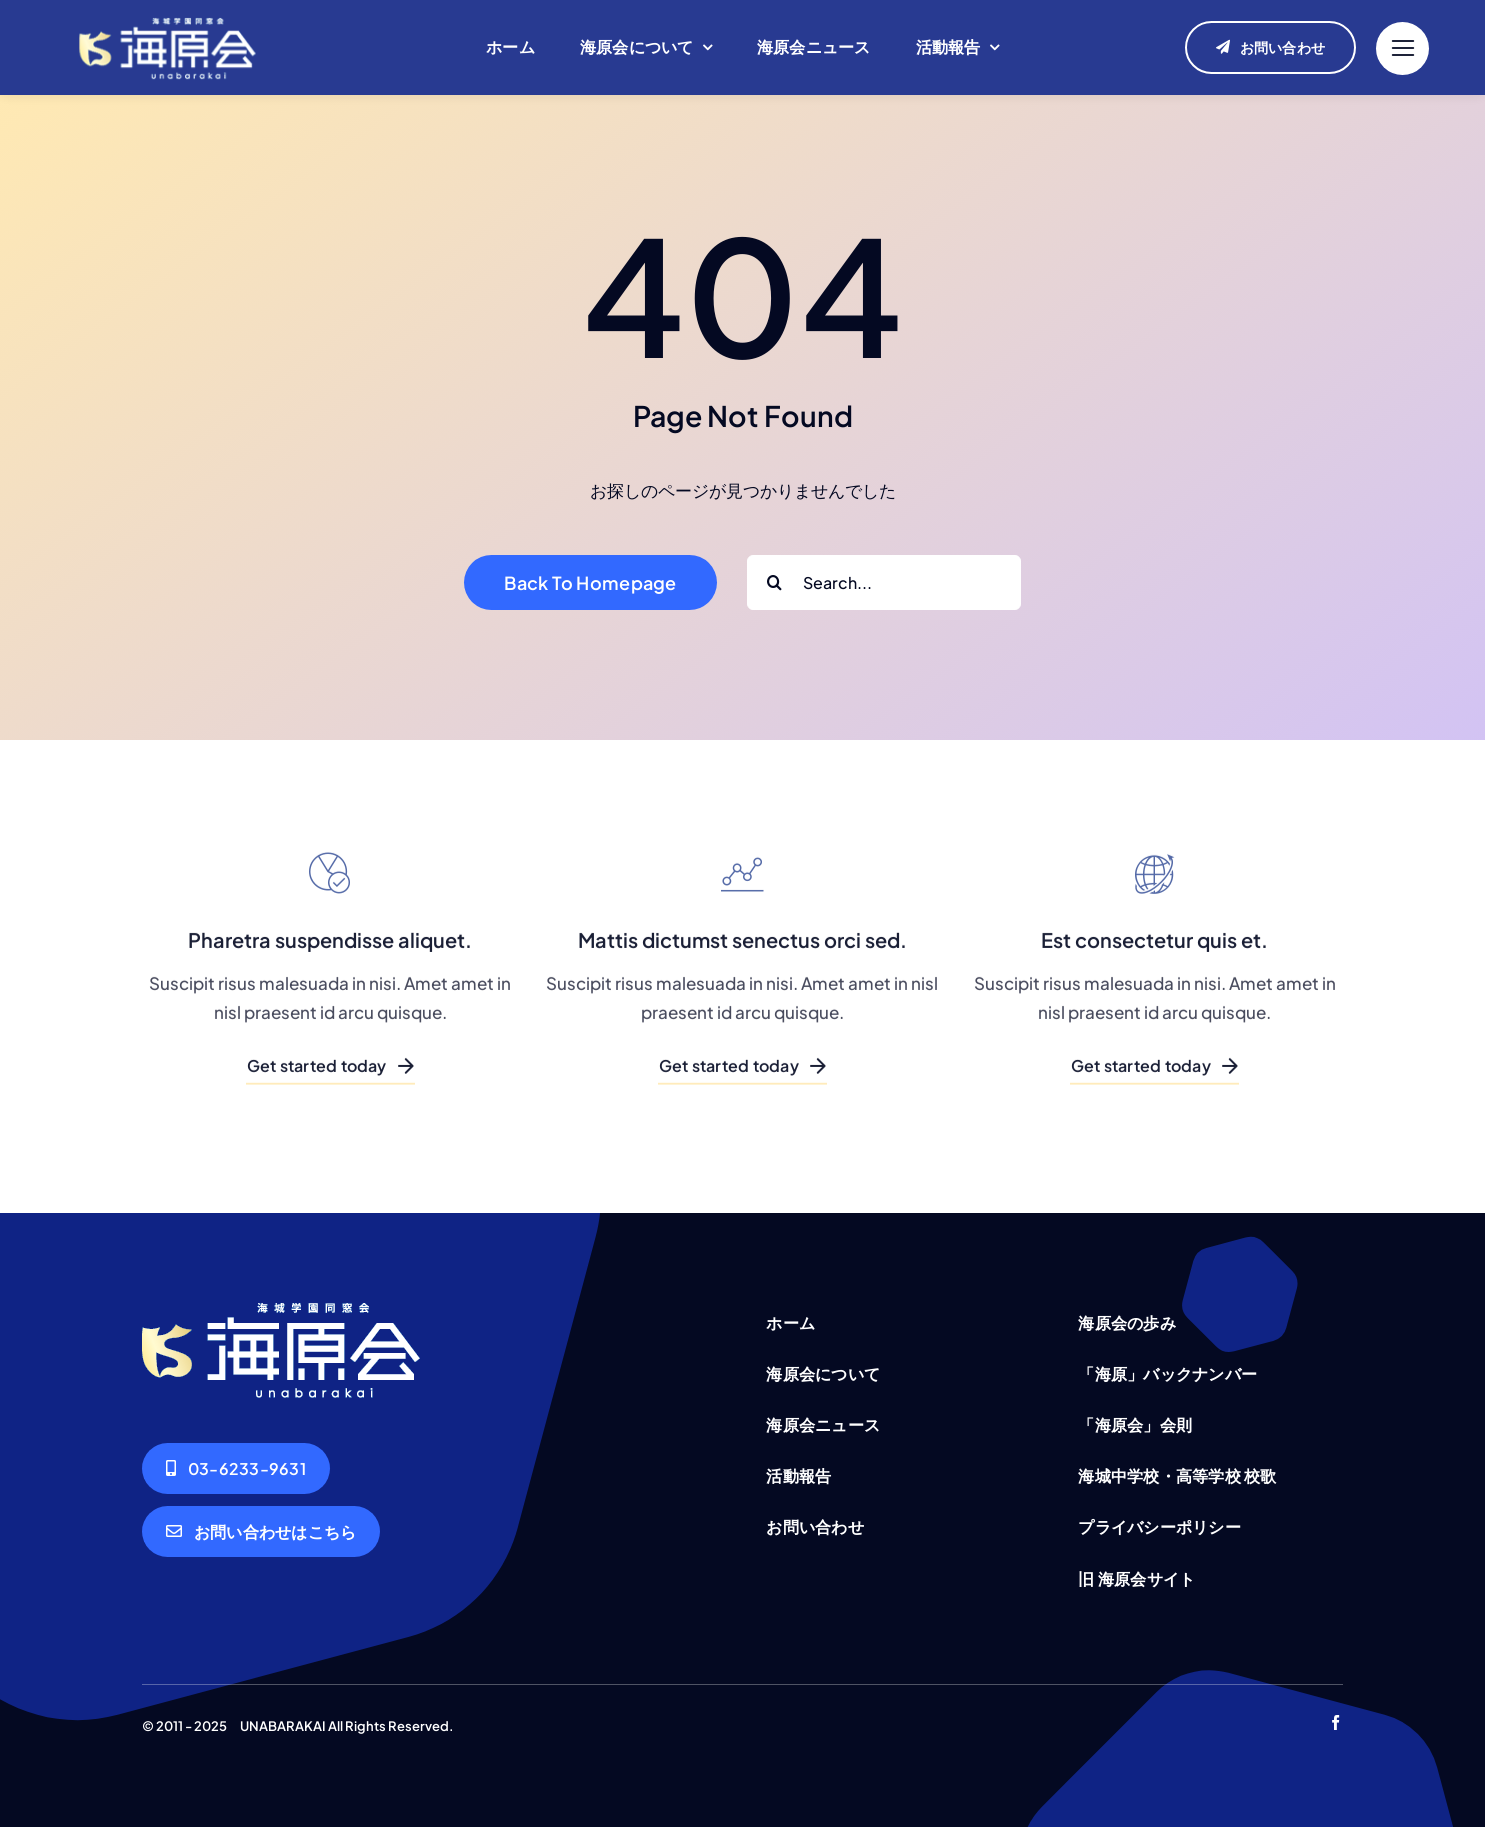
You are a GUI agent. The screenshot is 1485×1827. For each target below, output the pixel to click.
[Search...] (884, 582)
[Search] (774, 582)
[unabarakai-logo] (167, 16)
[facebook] (1335, 1722)
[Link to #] (1402, 48)
